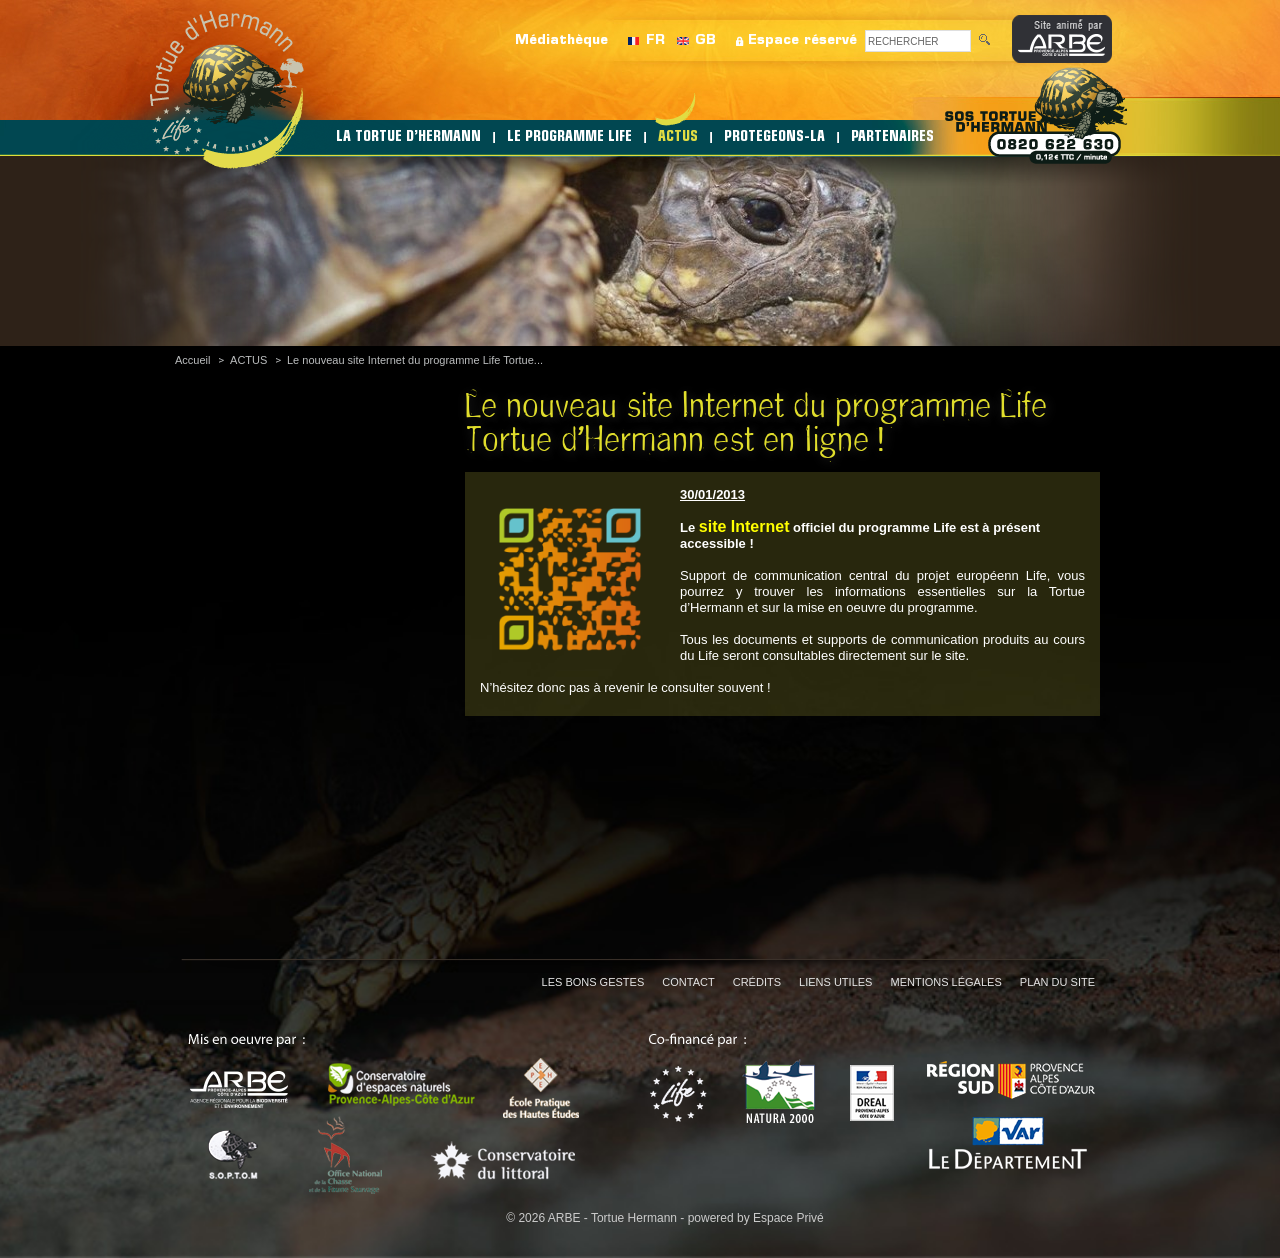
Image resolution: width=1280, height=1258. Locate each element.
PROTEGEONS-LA (774, 137)
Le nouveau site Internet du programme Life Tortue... (415, 360)
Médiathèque (561, 40)
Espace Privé (788, 1218)
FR (655, 40)
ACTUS (678, 137)
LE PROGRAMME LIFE (569, 137)
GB (705, 40)
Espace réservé (802, 40)
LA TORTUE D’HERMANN (408, 137)
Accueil (192, 360)
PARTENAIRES (892, 137)
